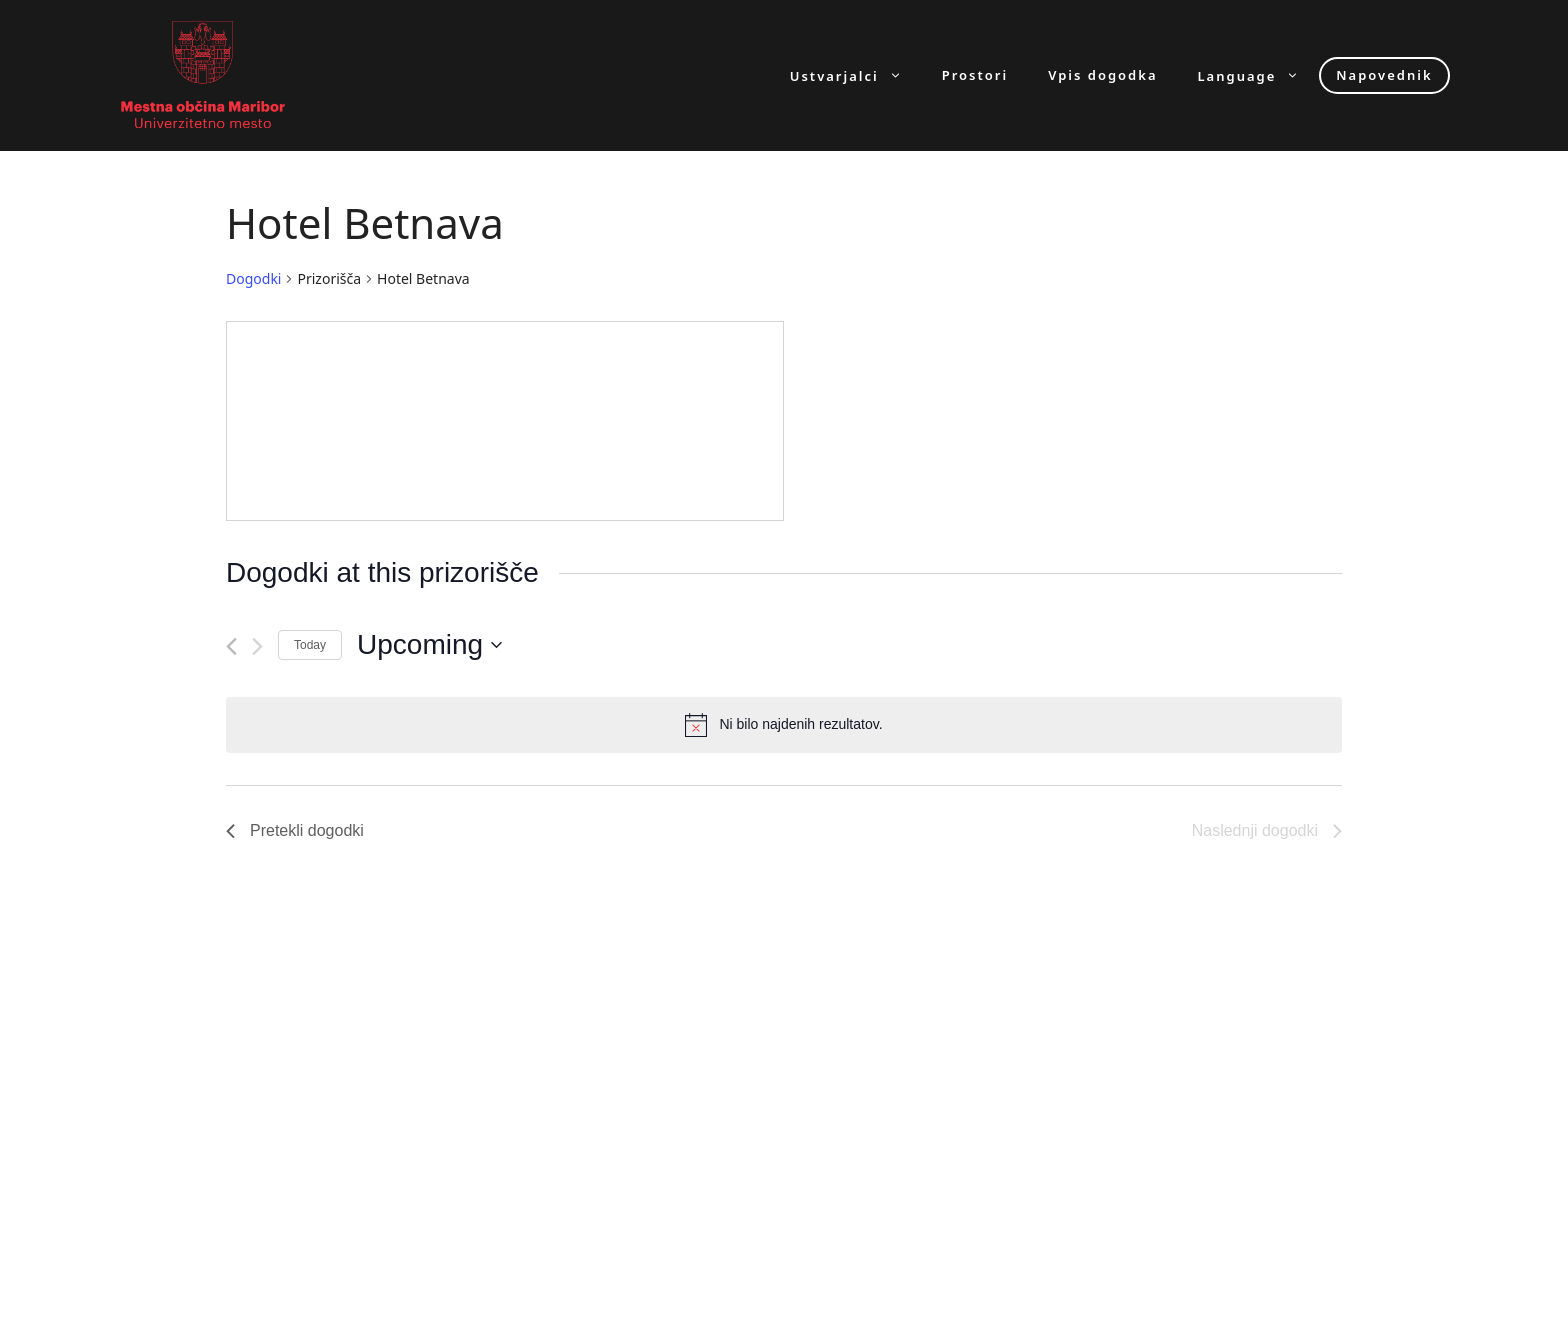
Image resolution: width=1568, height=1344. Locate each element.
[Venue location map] (505, 421)
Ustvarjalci (856, 75)
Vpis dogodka (1102, 75)
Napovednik (1384, 75)
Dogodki (253, 278)
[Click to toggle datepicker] (429, 645)
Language (1259, 75)
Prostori (975, 75)
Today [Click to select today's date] (310, 645)
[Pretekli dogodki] (231, 646)
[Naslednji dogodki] (257, 646)
